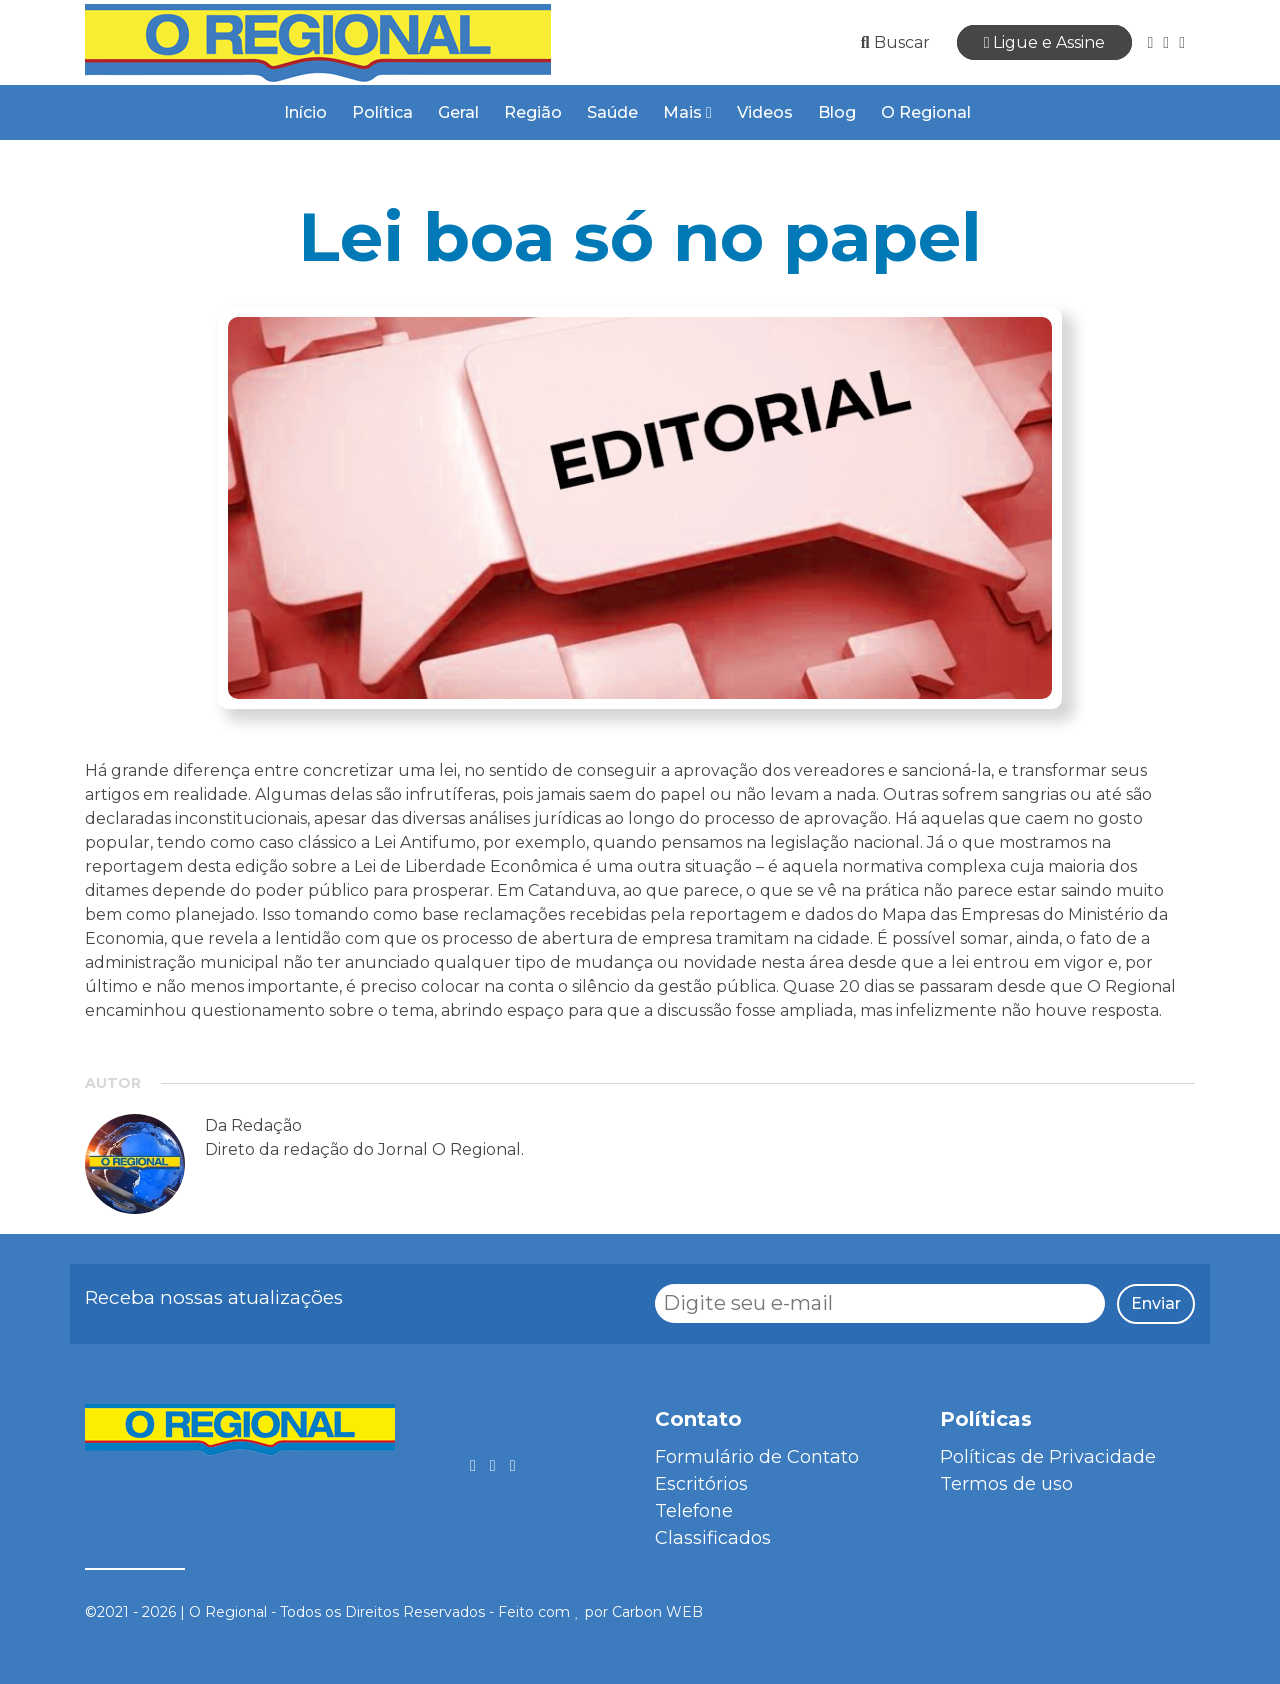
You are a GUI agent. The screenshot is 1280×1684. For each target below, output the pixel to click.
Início (305, 112)
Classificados (713, 1538)
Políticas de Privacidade (1048, 1457)
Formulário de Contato (757, 1457)
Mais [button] (687, 112)
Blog (837, 112)
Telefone (694, 1511)
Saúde (612, 112)
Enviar (1156, 1303)
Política (382, 112)
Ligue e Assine (1045, 42)
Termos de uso (1006, 1484)
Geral (458, 112)
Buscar (895, 42)
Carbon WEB (657, 1612)
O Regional (926, 112)
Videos (765, 112)
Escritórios (701, 1484)
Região (533, 112)
